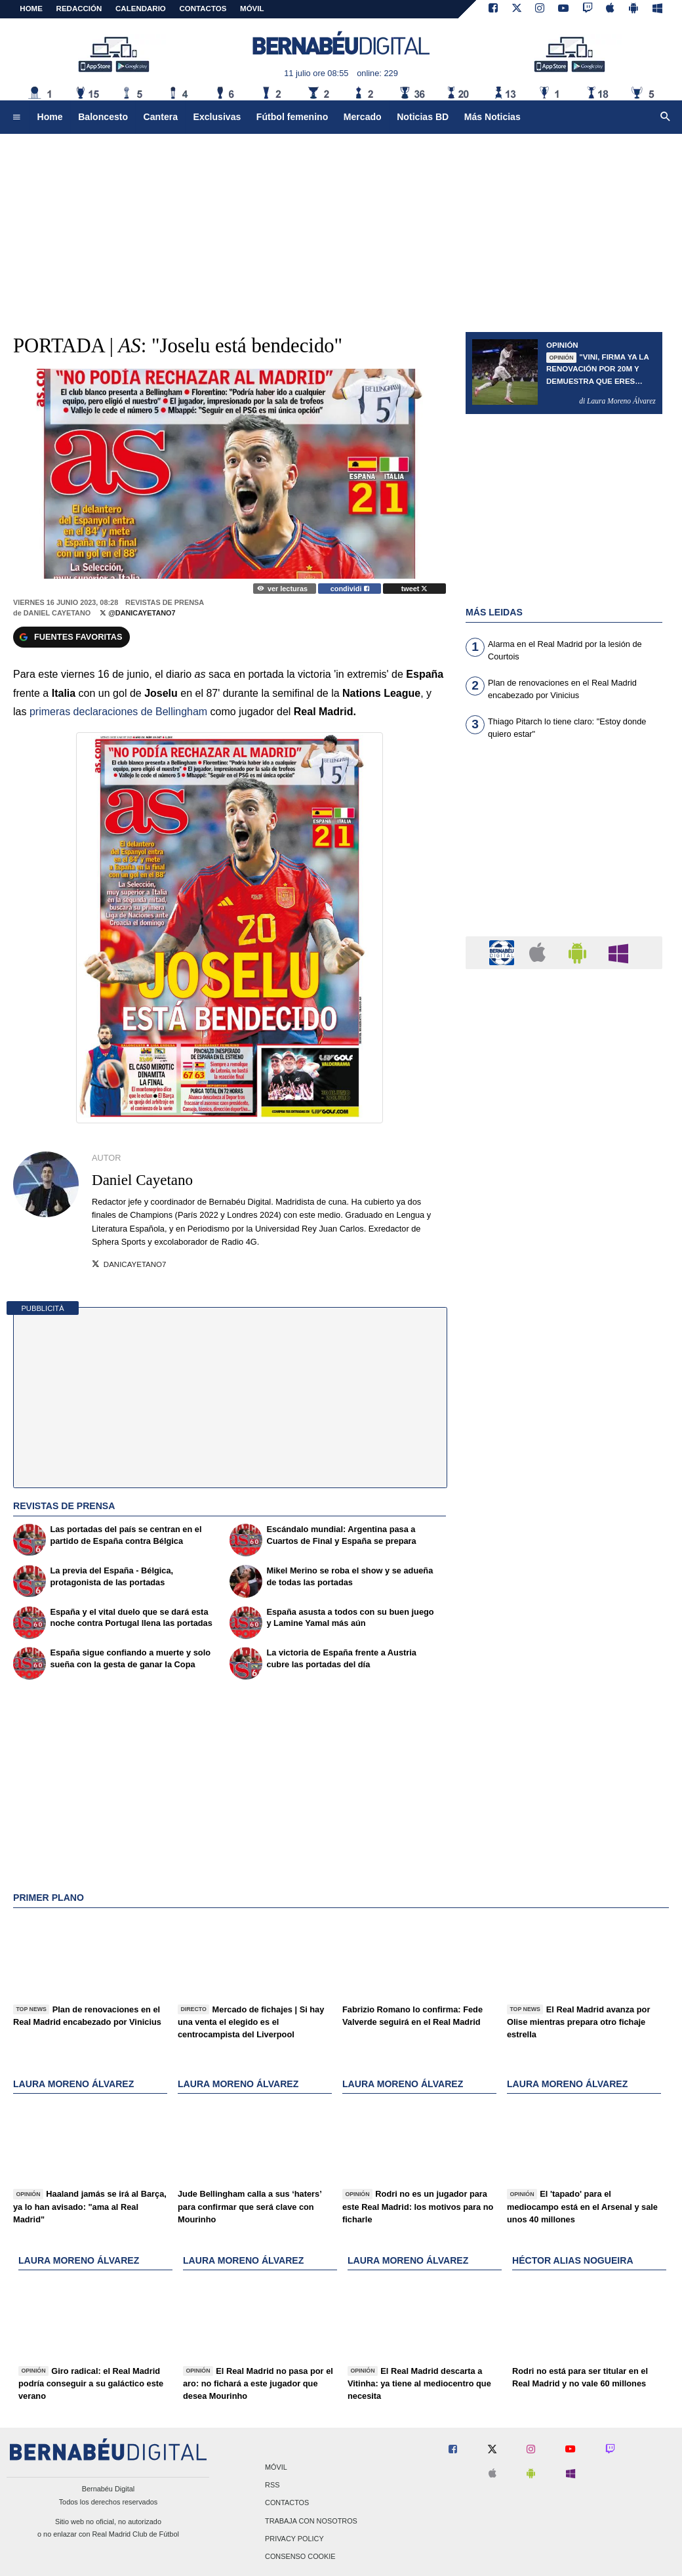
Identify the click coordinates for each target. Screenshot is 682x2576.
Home (31, 8)
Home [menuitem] (50, 117)
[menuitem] (16, 117)
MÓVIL (252, 8)
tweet (414, 588)
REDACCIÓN (79, 8)
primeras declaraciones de (118, 711)
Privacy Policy (294, 2539)
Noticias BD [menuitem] (423, 117)
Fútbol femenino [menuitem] (292, 117)
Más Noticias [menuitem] (492, 117)
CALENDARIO (140, 8)
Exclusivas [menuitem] (217, 117)
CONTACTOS (203, 8)
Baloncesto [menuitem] (103, 117)
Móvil (276, 2467)
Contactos (287, 2503)
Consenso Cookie (300, 2556)
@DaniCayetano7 (137, 613)
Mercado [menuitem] (363, 117)
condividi (350, 588)
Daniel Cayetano (57, 613)
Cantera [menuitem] (161, 117)
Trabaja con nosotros (311, 2521)
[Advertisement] (564, 846)
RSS (272, 2485)
